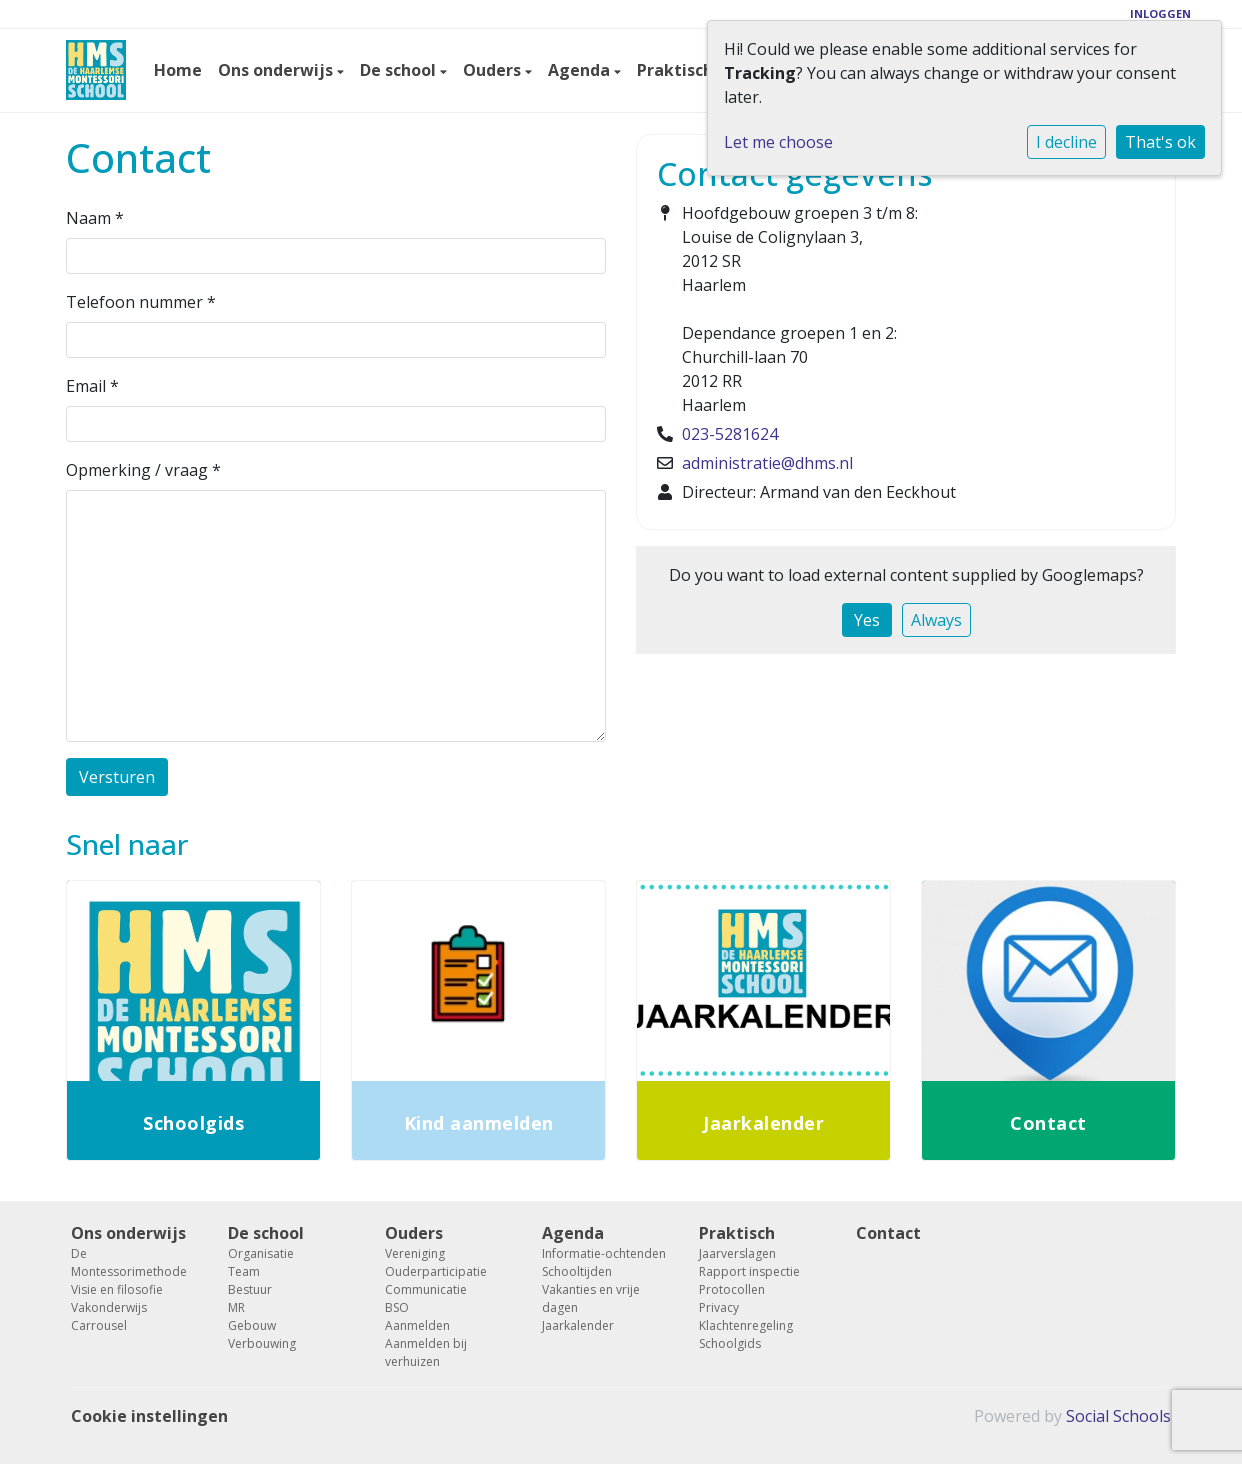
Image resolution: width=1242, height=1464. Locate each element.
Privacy (719, 1307)
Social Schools (1118, 1416)
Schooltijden (577, 1271)
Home (178, 70)
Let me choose (778, 142)
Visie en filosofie (117, 1289)
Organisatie (261, 1253)
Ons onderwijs (277, 70)
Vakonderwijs (109, 1307)
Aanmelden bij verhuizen (426, 1352)
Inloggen (1160, 13)
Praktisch (677, 70)
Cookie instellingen (149, 1416)
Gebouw (252, 1325)
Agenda (581, 70)
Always (936, 620)
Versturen (117, 777)
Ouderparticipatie (436, 1271)
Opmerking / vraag (143, 470)
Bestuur (250, 1289)
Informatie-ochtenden (604, 1253)
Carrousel (99, 1325)
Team (244, 1271)
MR (236, 1307)
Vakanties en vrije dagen (591, 1298)
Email (92, 386)
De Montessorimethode (129, 1262)
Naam (95, 218)
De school (400, 70)
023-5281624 (730, 434)
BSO (397, 1307)
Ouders (494, 70)
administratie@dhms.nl (767, 463)
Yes (867, 620)
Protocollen (732, 1289)
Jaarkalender (578, 1325)
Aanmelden (417, 1325)
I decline (1066, 142)
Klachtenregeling (746, 1325)
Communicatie (426, 1289)
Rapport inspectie (749, 1271)
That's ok (1160, 142)
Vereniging (415, 1253)
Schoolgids (730, 1343)
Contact (888, 1233)
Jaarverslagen (737, 1253)
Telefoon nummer (141, 302)
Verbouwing (262, 1343)
